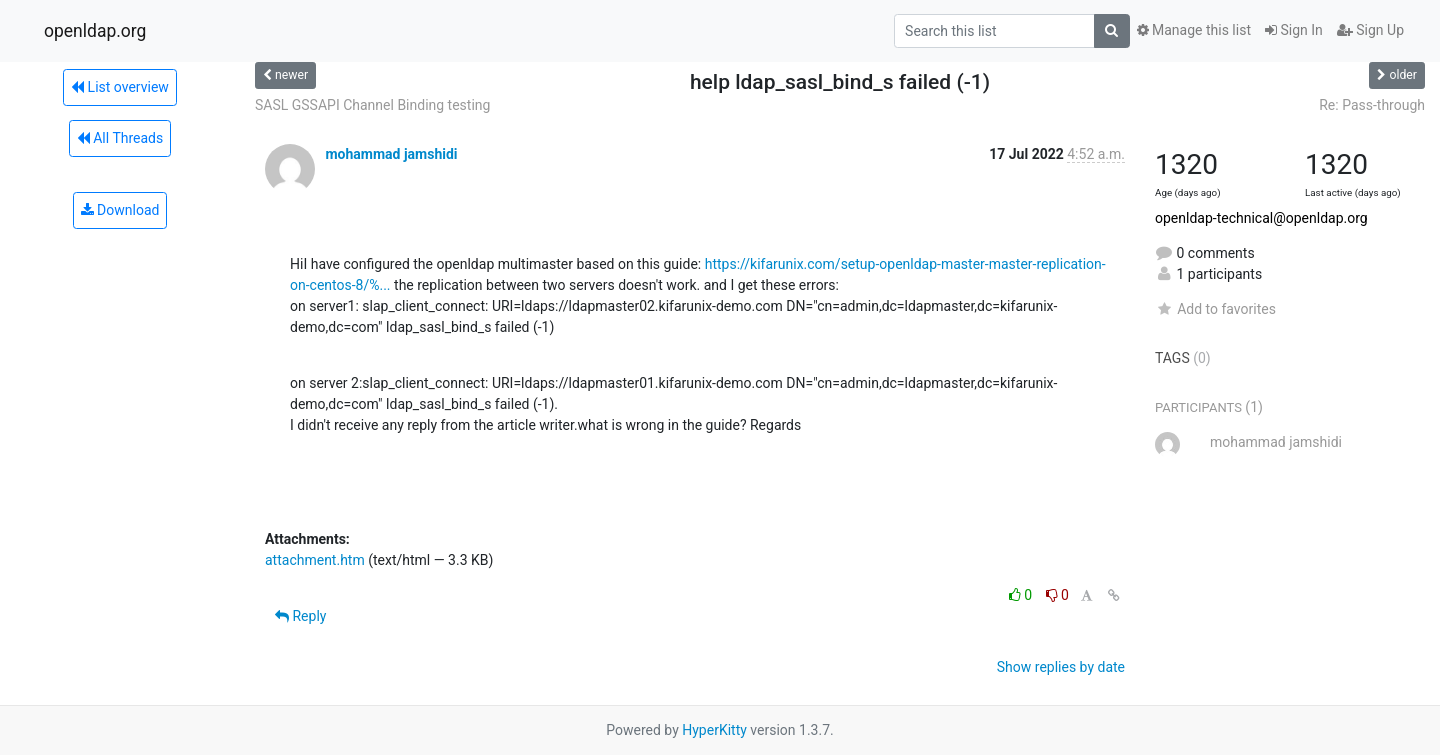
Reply (300, 616)
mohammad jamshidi (391, 154)
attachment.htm (315, 560)
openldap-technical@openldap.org (1261, 218)
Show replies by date (1061, 667)
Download (120, 210)
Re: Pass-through (1372, 105)
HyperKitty (714, 730)
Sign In (1294, 30)
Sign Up (1370, 30)
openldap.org (95, 31)
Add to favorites (1215, 309)
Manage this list (1194, 30)
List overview (120, 87)
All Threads (120, 138)
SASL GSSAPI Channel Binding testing (372, 105)
